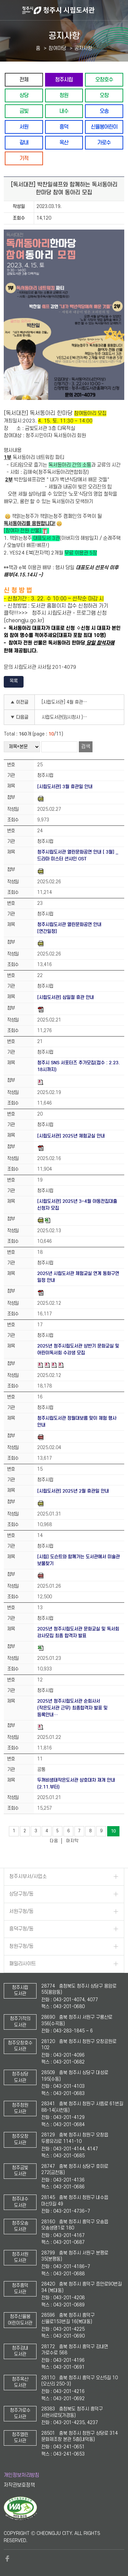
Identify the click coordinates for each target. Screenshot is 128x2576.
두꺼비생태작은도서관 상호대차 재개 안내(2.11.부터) (76, 1783)
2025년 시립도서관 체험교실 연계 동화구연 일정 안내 (78, 1277)
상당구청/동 (21, 1894)
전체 (23, 79)
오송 (104, 111)
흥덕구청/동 (21, 1929)
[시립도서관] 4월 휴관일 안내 (67, 702)
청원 (63, 95)
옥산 (63, 142)
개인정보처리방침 (21, 2475)
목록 (14, 681)
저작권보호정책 (19, 2485)
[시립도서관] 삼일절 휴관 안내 (65, 997)
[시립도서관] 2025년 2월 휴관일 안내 (73, 1491)
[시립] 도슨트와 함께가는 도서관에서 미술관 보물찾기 (78, 1560)
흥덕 (63, 126)
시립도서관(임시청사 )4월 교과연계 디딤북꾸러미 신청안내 (67, 717)
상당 (23, 95)
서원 (23, 126)
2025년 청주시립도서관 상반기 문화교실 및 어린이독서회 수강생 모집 (78, 1349)
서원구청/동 (21, 1911)
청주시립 (64, 79)
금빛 (23, 111)
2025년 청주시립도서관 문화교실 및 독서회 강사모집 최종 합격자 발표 (78, 1632)
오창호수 (104, 79)
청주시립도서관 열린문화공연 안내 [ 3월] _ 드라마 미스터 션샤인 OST (77, 855)
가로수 (104, 142)
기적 (23, 158)
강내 (23, 142)
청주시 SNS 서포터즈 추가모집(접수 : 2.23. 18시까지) (78, 1066)
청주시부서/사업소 (28, 1876)
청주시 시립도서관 (74, 10)
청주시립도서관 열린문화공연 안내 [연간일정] (69, 928)
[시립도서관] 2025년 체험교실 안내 (71, 1136)
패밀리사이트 (22, 1964)
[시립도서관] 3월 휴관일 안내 (65, 787)
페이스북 (7, 2558)
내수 (63, 111)
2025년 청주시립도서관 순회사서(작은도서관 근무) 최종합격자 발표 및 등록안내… (72, 1708)
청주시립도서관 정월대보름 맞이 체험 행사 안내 (76, 1421)
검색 (85, 747)
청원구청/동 (21, 1946)
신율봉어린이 (104, 126)
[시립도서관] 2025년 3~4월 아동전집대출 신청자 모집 (77, 1204)
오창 (104, 95)
